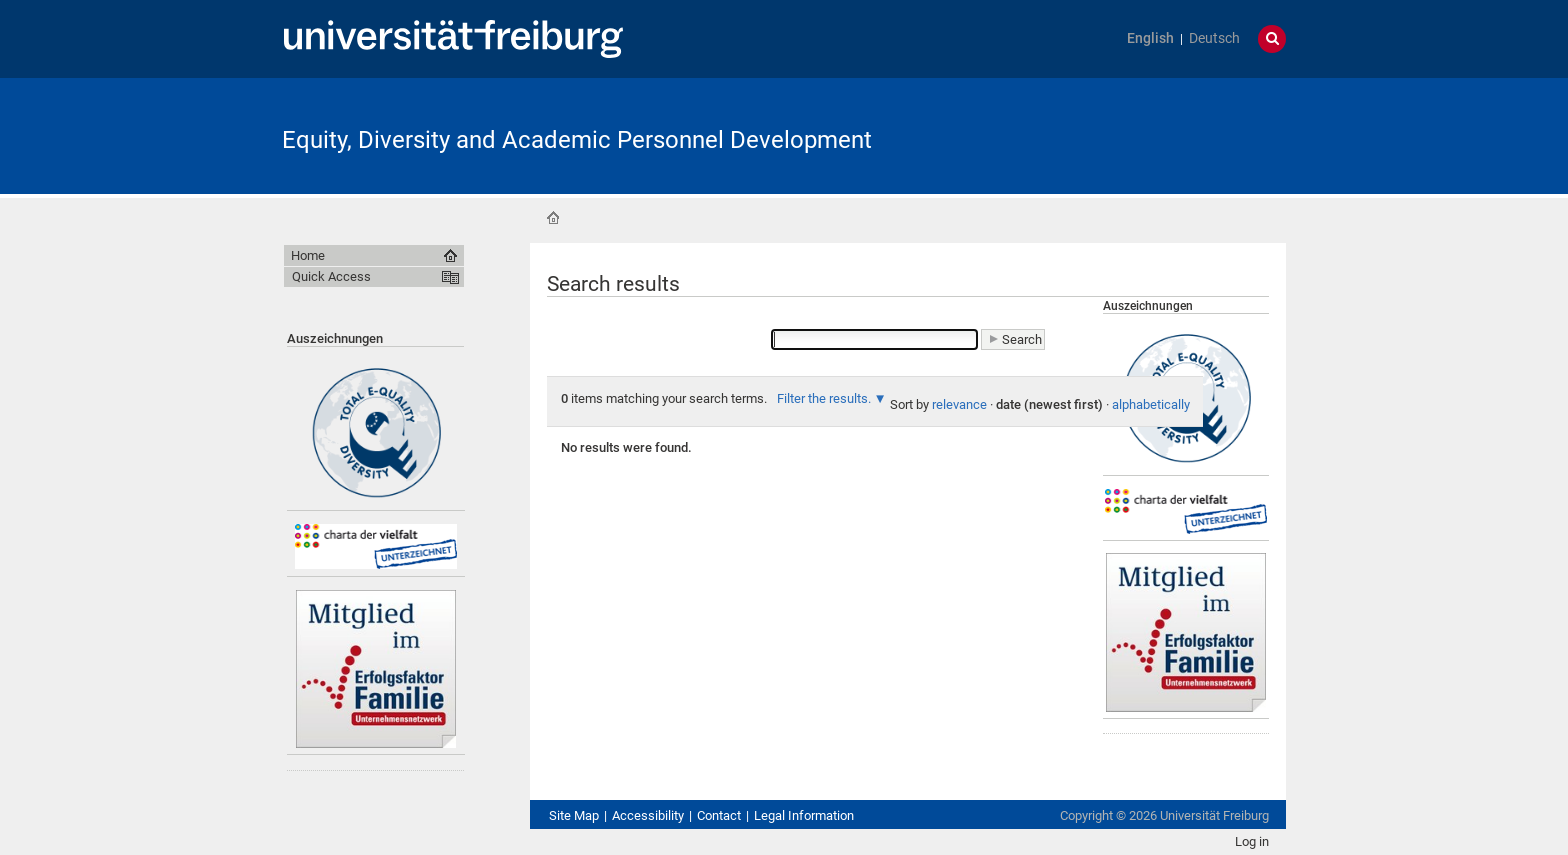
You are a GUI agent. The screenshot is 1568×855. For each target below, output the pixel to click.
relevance (959, 404)
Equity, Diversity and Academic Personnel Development (577, 140)
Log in (1252, 841)
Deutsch (1214, 38)
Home (553, 218)
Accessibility (648, 815)
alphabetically (1151, 404)
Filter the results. (825, 398)
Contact (719, 815)
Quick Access (331, 276)
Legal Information (804, 815)
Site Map (574, 815)
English (1150, 38)
